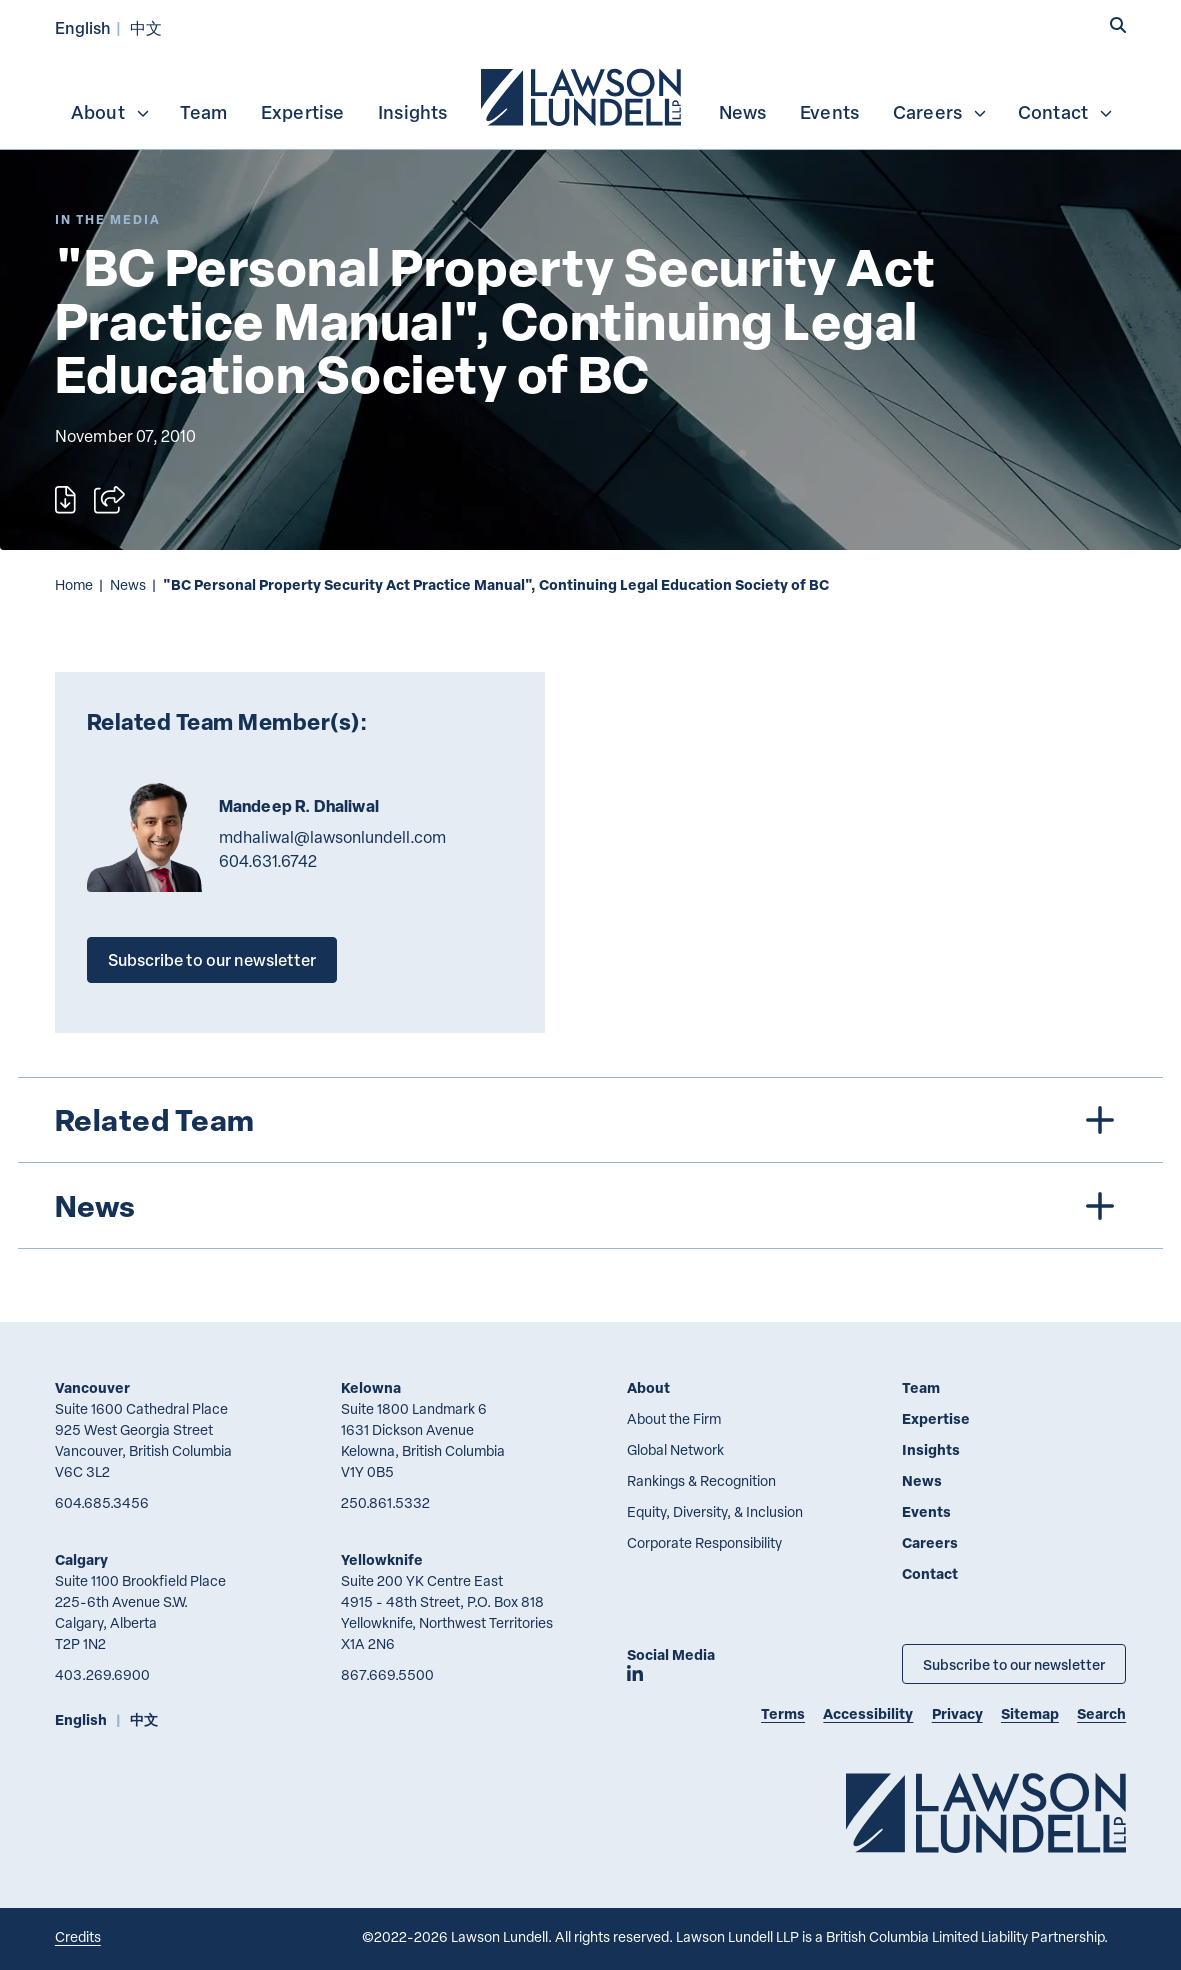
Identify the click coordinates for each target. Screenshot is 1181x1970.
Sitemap (1030, 1713)
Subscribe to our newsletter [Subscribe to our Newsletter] (1014, 1664)
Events (829, 112)
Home (74, 584)
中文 (146, 27)
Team (203, 112)
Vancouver (92, 1387)
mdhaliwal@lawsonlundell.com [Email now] (332, 837)
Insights (413, 112)
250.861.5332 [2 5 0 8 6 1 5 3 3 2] (385, 1502)
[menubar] (590, 95)
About (111, 112)
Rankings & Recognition (701, 1480)
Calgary (81, 1559)
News (743, 112)
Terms (783, 1713)
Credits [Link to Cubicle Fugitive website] (78, 1936)
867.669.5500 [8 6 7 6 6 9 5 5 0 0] (387, 1674)
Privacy (957, 1713)
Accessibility (868, 1713)
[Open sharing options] (109, 499)
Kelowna (371, 1387)
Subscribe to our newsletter (212, 959)
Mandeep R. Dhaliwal (299, 806)
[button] (1118, 25)
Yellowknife (382, 1559)
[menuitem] (583, 95)
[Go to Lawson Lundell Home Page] (986, 1812)
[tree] (590, 1163)
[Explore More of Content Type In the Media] (108, 219)
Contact (1066, 112)
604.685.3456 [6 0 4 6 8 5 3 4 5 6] (102, 1502)
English (83, 27)
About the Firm (674, 1418)
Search (1101, 1713)
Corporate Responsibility (704, 1542)
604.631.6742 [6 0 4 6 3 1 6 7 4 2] (268, 861)
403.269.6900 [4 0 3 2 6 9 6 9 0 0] (102, 1674)
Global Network (675, 1449)
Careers (940, 112)
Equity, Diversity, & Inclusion (715, 1511)
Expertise (303, 112)
